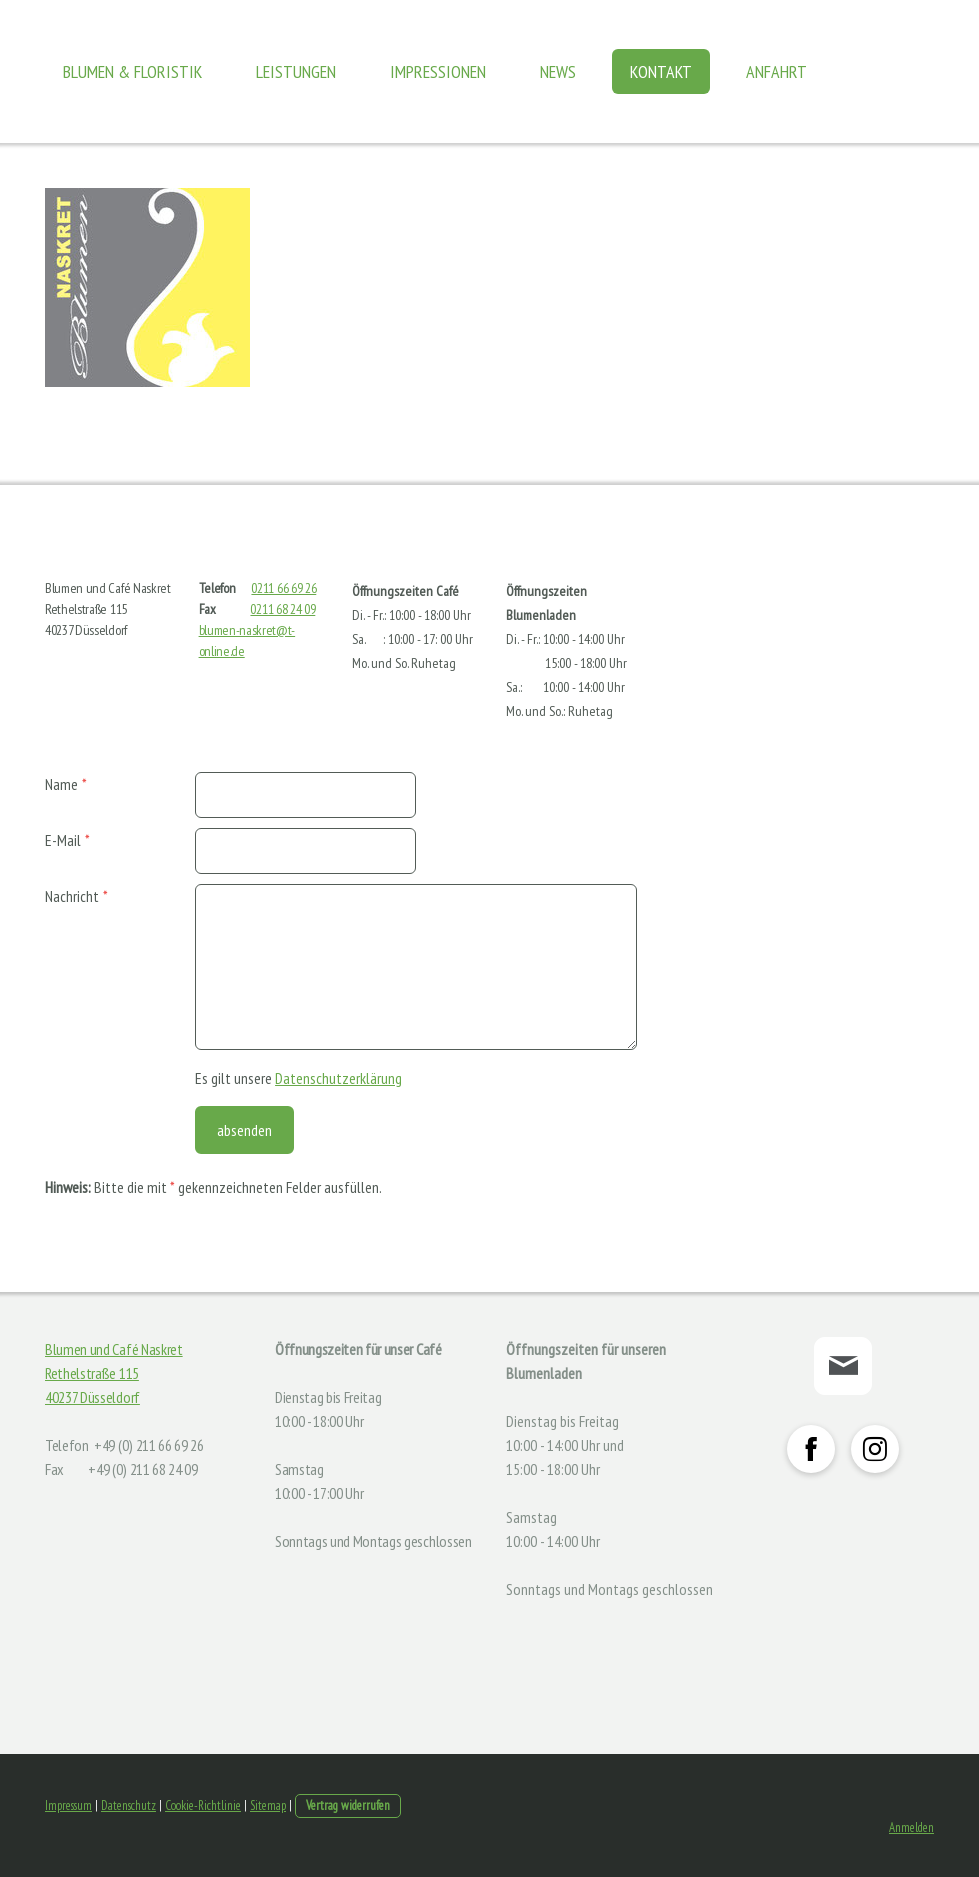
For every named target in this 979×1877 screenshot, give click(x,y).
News (558, 71)
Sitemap (268, 1805)
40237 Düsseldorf (92, 1397)
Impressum (68, 1805)
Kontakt (661, 71)
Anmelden (911, 1827)
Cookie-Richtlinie (203, 1805)
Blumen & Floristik (132, 71)
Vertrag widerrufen (348, 1805)
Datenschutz (128, 1805)
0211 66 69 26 (283, 588)
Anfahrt (776, 71)
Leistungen (296, 71)
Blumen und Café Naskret (114, 1349)
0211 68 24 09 (282, 609)
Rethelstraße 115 (92, 1373)
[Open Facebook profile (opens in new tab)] (811, 1449)
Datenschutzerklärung (338, 1078)
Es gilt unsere (298, 1078)
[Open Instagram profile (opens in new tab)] (875, 1449)
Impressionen (438, 71)
